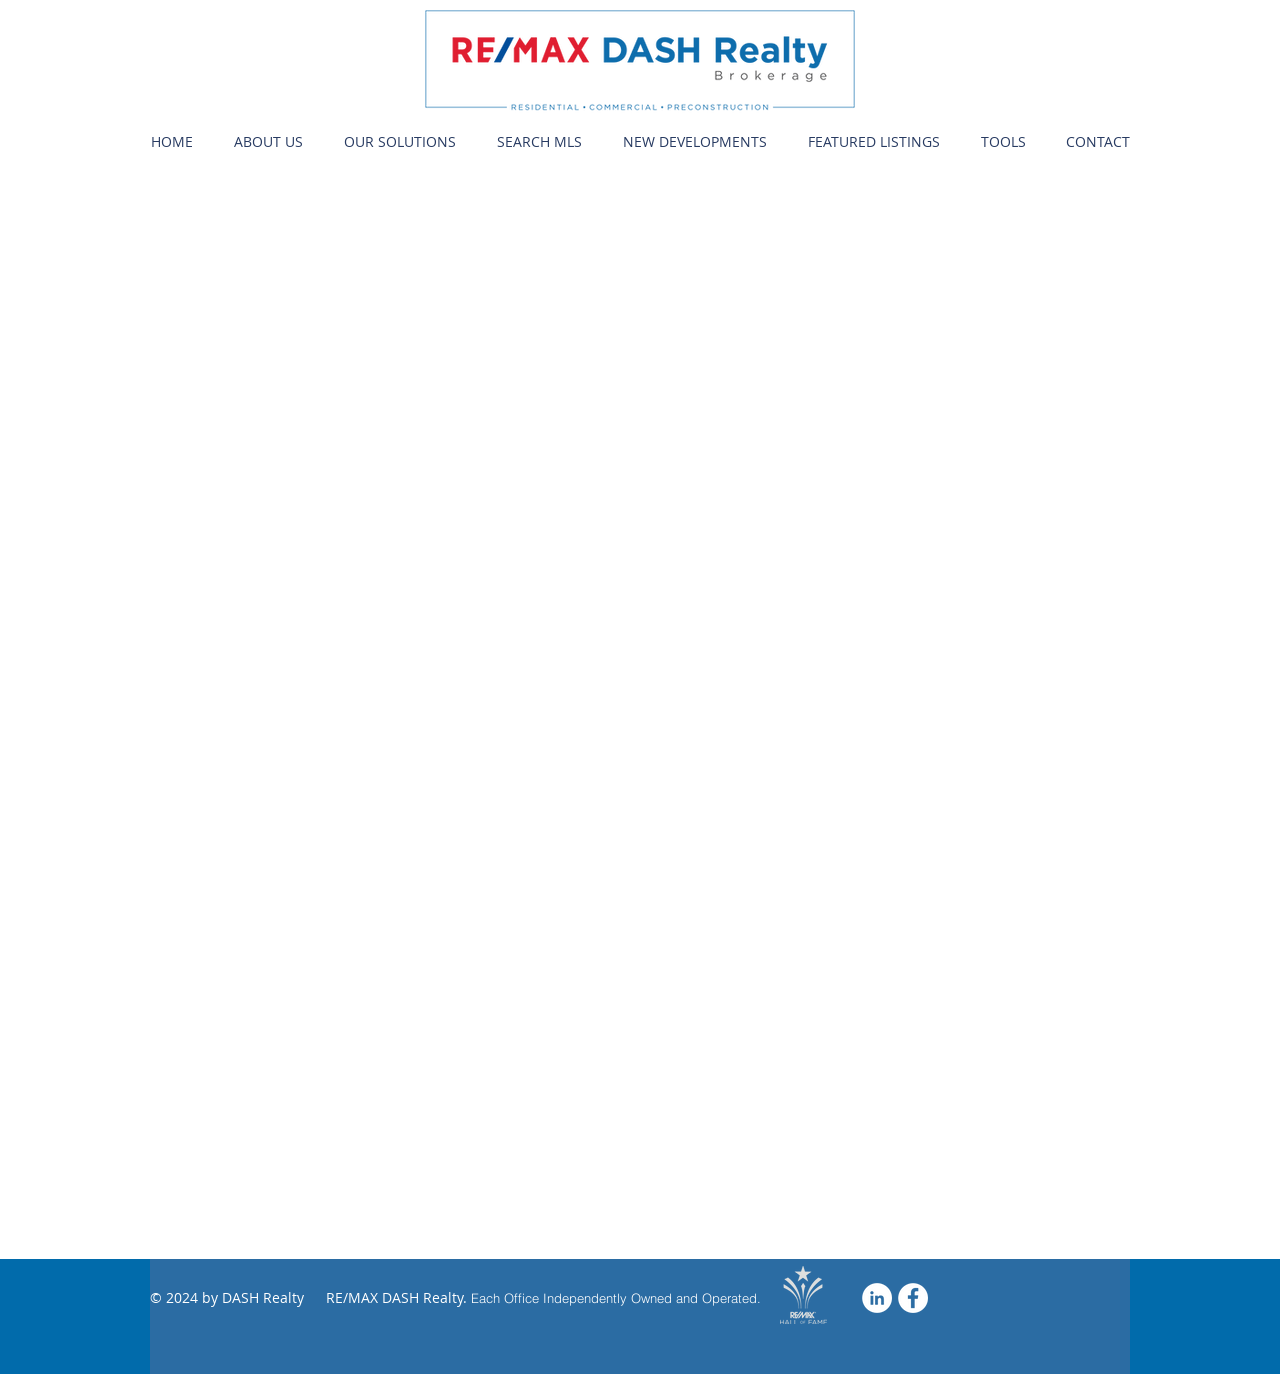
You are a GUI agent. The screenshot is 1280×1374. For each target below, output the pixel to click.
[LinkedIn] (877, 1298)
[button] (268, 142)
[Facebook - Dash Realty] (913, 1298)
